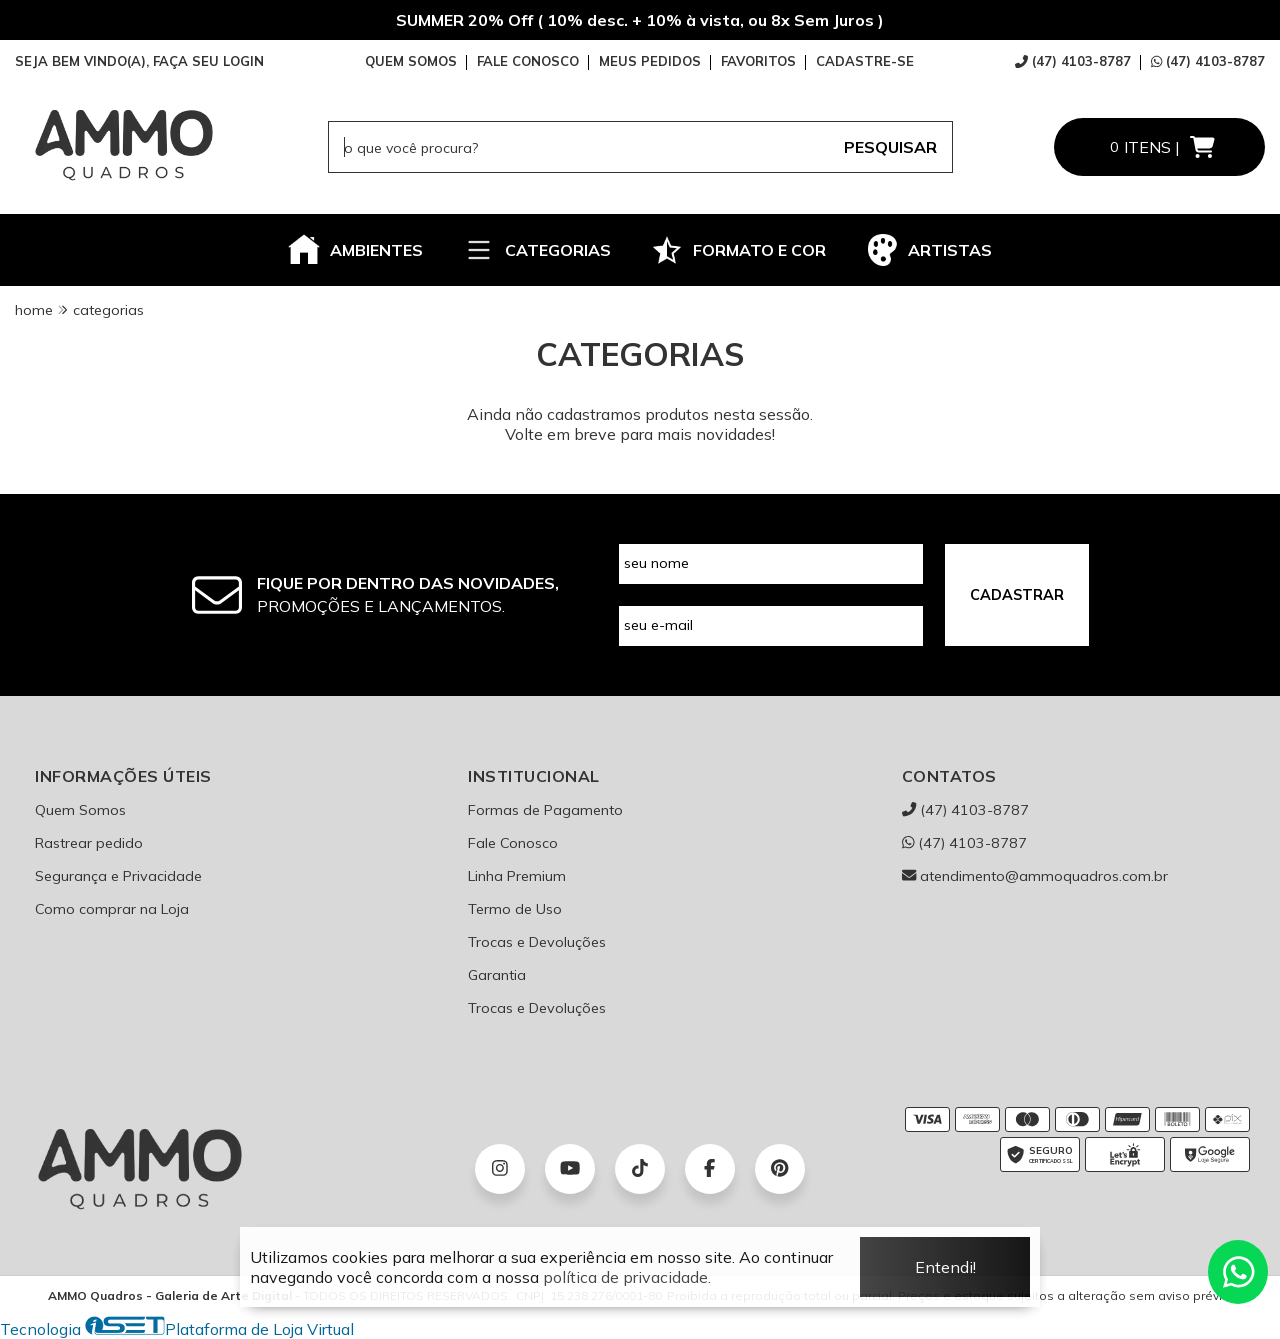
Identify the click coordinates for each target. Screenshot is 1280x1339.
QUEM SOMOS (411, 61)
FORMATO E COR (738, 250)
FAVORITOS (758, 61)
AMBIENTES (355, 250)
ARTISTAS (929, 250)
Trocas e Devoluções (537, 942)
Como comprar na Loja (112, 909)
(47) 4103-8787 (1073, 61)
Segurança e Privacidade (118, 876)
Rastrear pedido (89, 843)
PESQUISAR (890, 147)
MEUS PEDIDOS (650, 61)
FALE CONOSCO (528, 61)
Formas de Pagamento (545, 810)
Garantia (497, 975)
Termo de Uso (515, 909)
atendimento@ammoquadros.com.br (1035, 876)
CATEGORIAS (537, 250)
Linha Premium (517, 876)
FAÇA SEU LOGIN (208, 61)
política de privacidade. (627, 1277)
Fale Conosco (513, 843)
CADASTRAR (1017, 595)
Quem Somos (80, 810)
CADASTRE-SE (865, 61)
